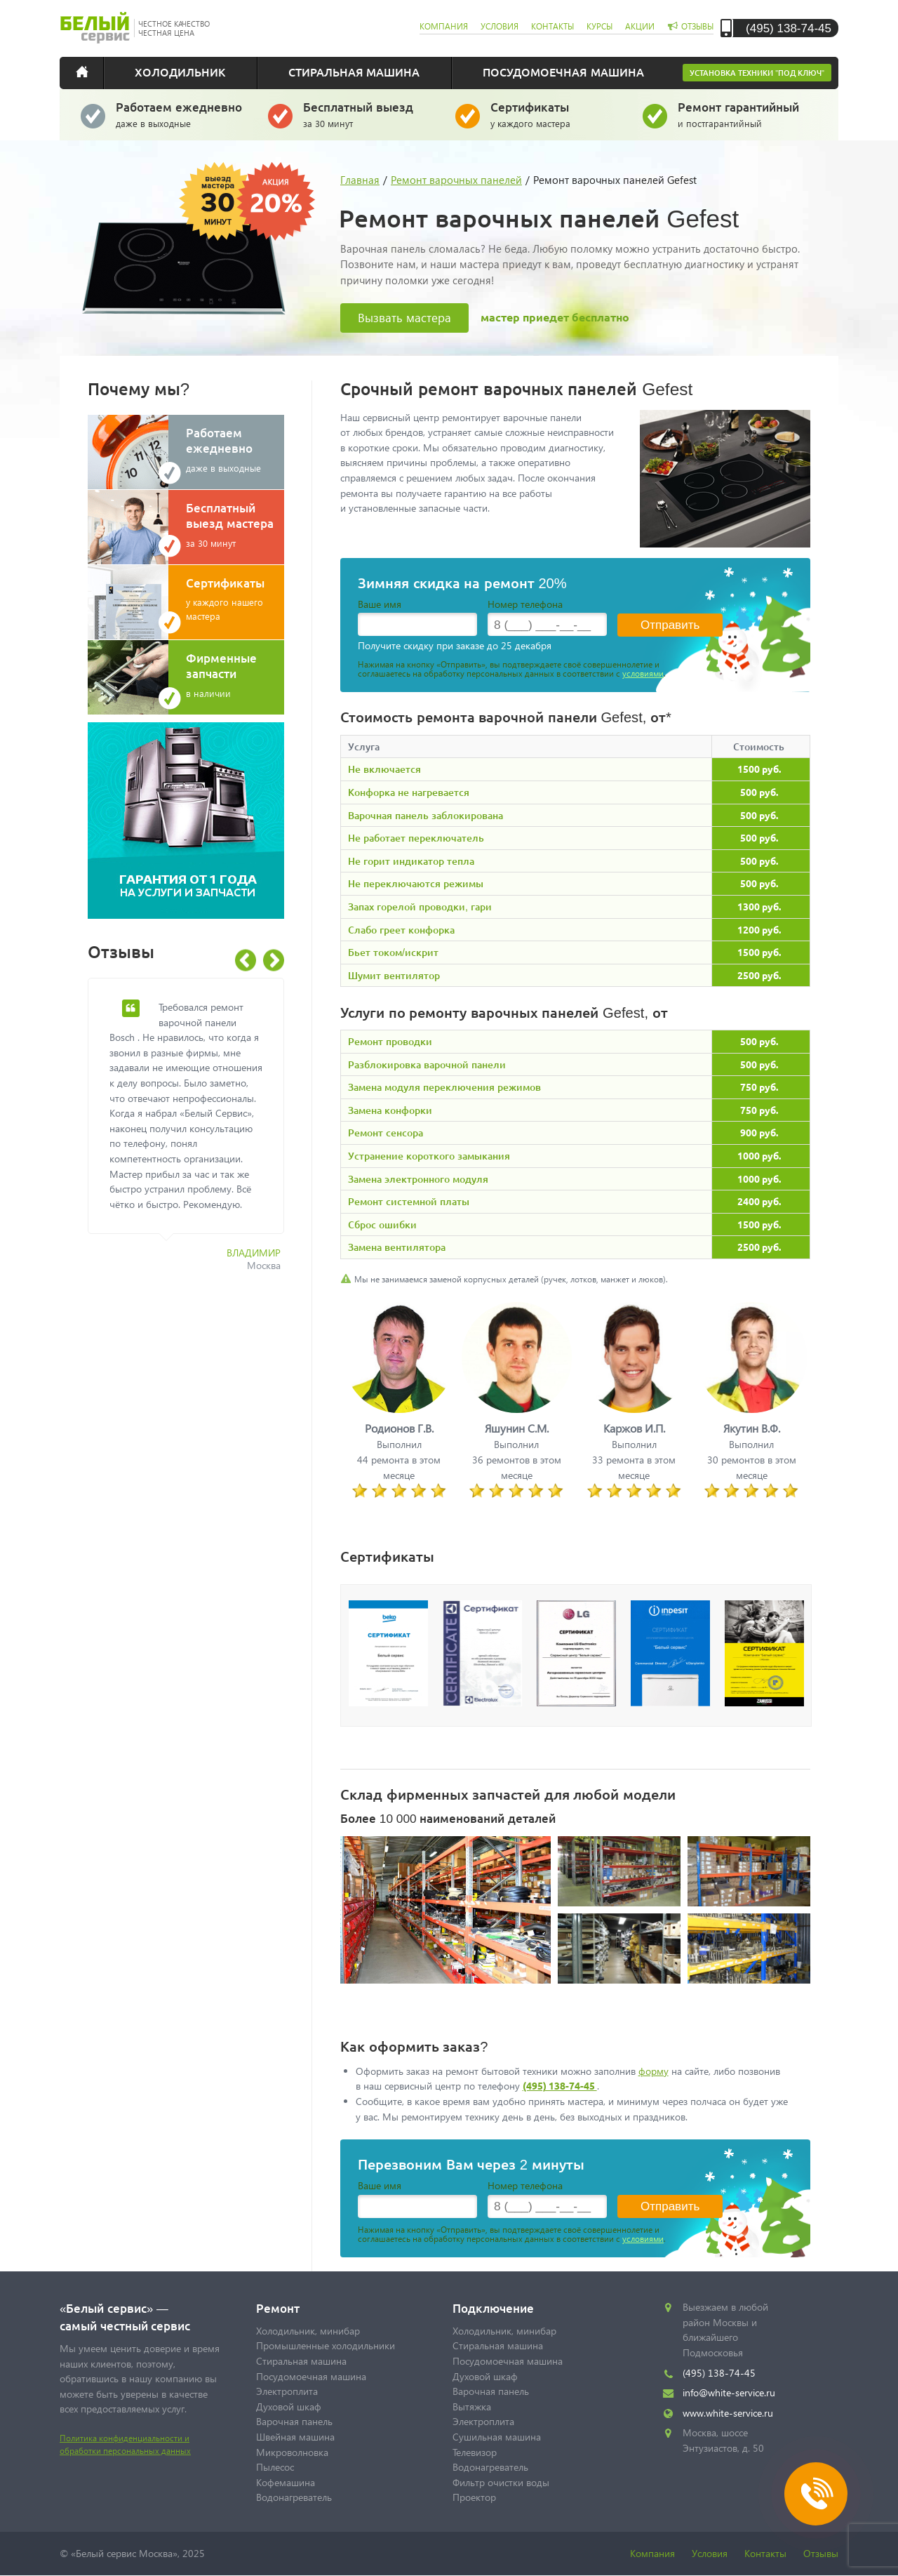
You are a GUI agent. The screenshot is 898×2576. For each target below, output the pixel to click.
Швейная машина (295, 2436)
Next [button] (273, 960)
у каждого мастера (556, 113)
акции (640, 26)
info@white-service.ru (729, 2392)
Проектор (474, 2497)
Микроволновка (292, 2452)
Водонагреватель (294, 2497)
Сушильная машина (497, 2436)
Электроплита (287, 2391)
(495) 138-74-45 (788, 28)
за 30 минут (368, 113)
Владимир (254, 1252)
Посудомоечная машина (563, 71)
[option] (196, 1133)
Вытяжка (472, 2406)
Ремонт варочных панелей (456, 180)
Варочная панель (294, 2421)
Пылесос (275, 2467)
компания (444, 26)
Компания (652, 2553)
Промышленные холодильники (325, 2345)
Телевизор (475, 2452)
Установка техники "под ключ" (757, 73)
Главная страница (91, 72)
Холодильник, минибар (308, 2330)
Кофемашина (285, 2482)
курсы (599, 26)
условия (499, 26)
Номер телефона (525, 604)
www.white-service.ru (728, 2412)
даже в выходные (181, 113)
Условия (710, 2553)
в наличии (235, 674)
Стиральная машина (354, 71)
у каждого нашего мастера (235, 598)
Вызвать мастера (404, 318)
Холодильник (180, 71)
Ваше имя (379, 604)
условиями (643, 673)
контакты (552, 26)
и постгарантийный (743, 113)
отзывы (697, 26)
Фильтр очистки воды (501, 2482)
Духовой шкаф (288, 2406)
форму (653, 2071)
